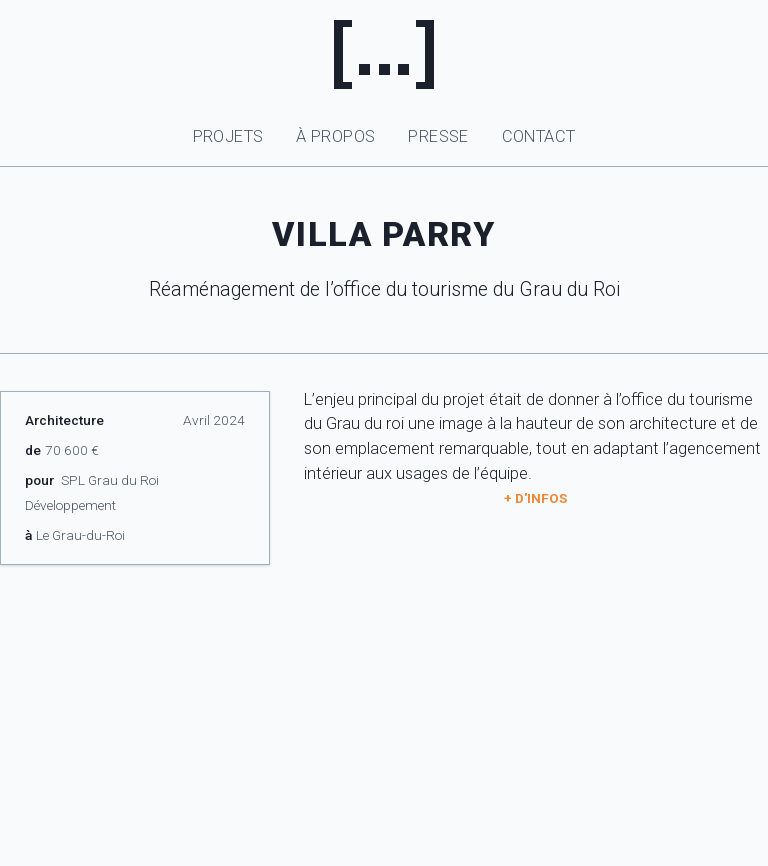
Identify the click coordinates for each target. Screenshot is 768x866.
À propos (335, 136)
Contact (539, 136)
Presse (438, 136)
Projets (228, 136)
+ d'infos (535, 498)
